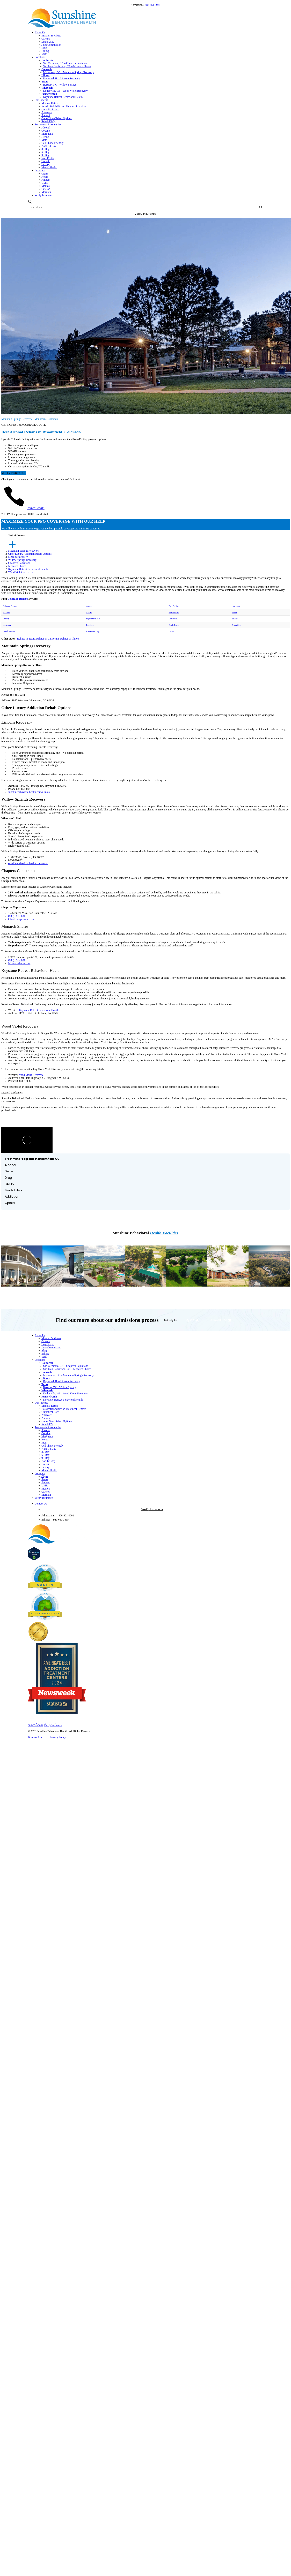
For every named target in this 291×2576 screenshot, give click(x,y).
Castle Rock (174, 625)
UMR (44, 182)
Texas (44, 81)
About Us (40, 32)
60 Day (45, 152)
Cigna (44, 173)
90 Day (45, 155)
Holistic (45, 161)
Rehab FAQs (48, 121)
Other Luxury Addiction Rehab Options (30, 553)
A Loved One (220, 1320)
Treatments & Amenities (48, 124)
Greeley (6, 619)
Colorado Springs (10, 606)
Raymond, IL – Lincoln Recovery (61, 78)
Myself (192, 1320)
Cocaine (45, 130)
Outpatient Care (50, 109)
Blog (44, 47)
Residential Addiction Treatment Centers (63, 106)
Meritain (46, 192)
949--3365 (61, 1519)
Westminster (174, 612)
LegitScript (47, 41)
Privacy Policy (58, 1737)
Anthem (45, 179)
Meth (44, 139)
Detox (9, 1171)
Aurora (89, 606)
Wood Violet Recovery (20, 572)
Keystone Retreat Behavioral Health (63, 96)
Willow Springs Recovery (22, 559)
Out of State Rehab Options (56, 118)
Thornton (6, 612)
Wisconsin (47, 87)
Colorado (46, 69)
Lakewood (236, 606)
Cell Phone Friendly (52, 142)
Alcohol (45, 127)
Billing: (45, 1519)
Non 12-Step (48, 158)
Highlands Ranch (93, 619)
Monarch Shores (17, 566)
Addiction (12, 1196)
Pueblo (234, 612)
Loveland (90, 625)
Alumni (45, 115)
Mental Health (49, 167)
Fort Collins (174, 606)
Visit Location (22, 1299)
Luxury (45, 164)
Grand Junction (9, 631)
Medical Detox (49, 103)
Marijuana (47, 133)
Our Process (41, 99)
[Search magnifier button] (260, 207)
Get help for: (171, 1320)
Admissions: (48, 1515)
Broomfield (236, 625)
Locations (40, 57)
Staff (44, 53)
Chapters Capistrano (19, 562)
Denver (172, 631)
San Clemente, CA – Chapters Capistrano (65, 63)
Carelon (45, 188)
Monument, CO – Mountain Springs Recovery (68, 72)
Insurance (40, 170)
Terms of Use (35, 1737)
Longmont (7, 625)
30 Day (45, 149)
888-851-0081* (23, 508)
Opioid (10, 1203)
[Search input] (144, 207)
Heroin (45, 136)
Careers (45, 38)
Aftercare (46, 112)
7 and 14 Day (48, 146)
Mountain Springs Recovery (23, 550)
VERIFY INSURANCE (13, 473)
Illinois (45, 75)
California (47, 60)
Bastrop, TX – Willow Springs (59, 84)
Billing (45, 50)
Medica (45, 185)
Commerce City (92, 631)
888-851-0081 (153, 4)
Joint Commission (51, 44)
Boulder (235, 619)
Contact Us (41, 1503)
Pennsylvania (49, 93)
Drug (8, 1177)
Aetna (44, 176)
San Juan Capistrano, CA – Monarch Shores (67, 66)
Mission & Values (51, 35)
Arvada (89, 612)
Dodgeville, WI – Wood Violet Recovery (65, 90)
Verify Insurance (44, 195)
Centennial (173, 619)
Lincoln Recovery (18, 556)
